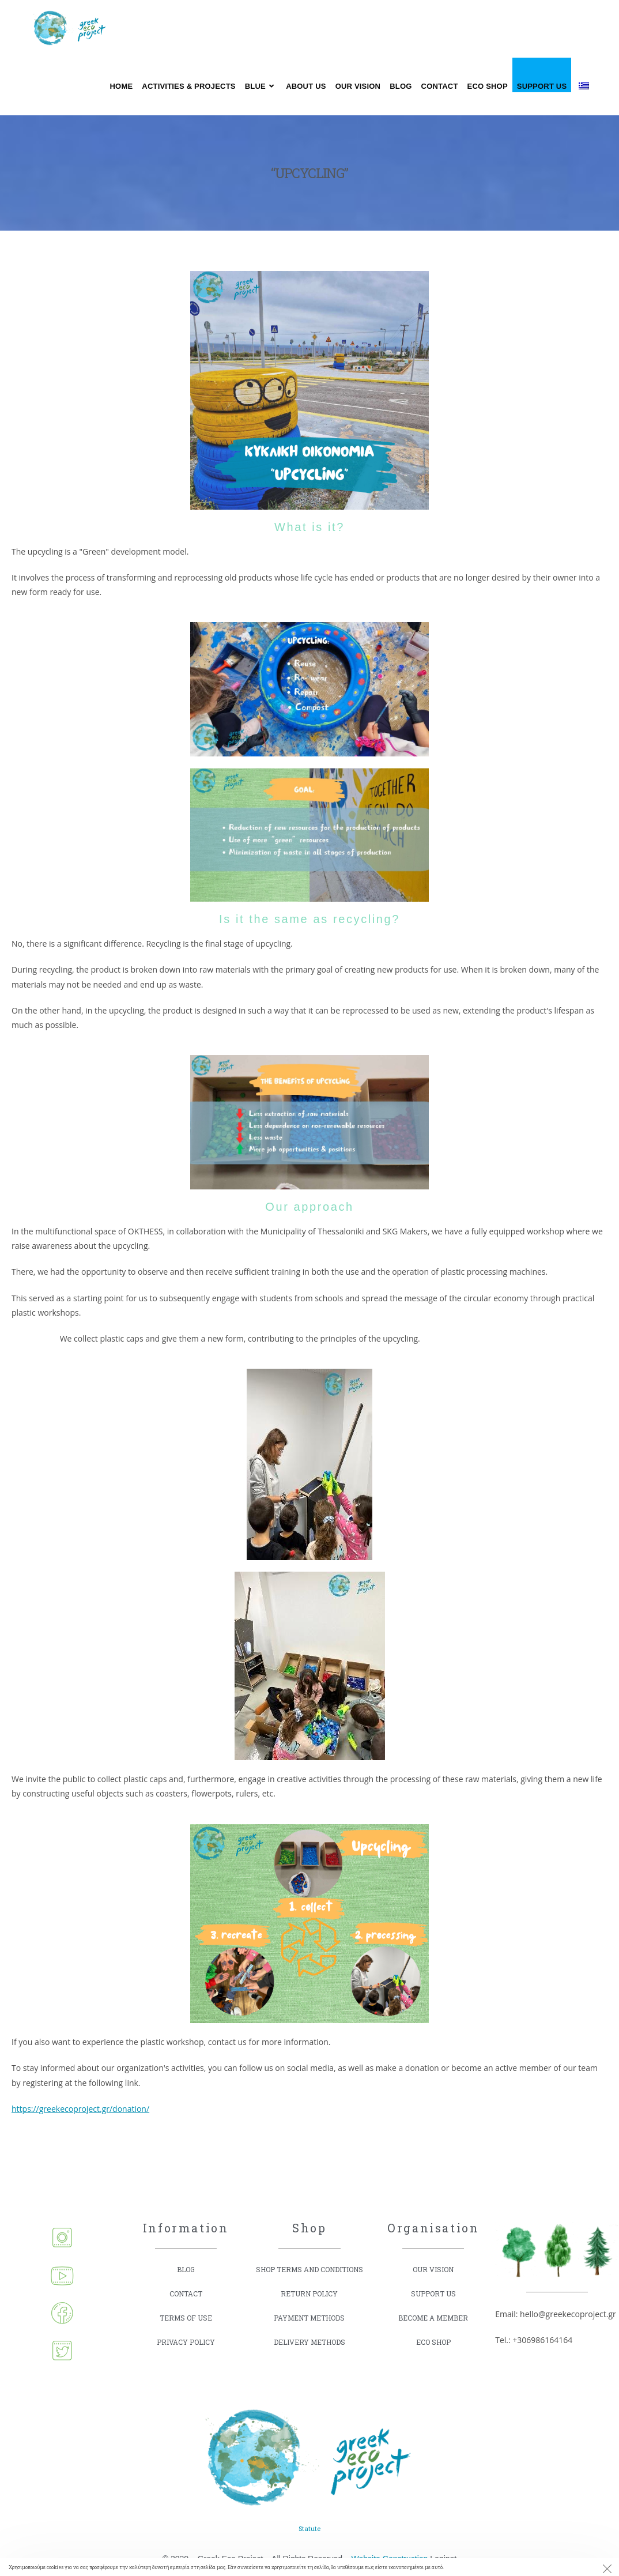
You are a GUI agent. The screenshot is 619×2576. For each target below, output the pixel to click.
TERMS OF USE (186, 2318)
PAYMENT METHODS (309, 2329)
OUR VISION (433, 2269)
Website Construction (390, 2557)
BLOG (186, 2269)
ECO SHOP (433, 2342)
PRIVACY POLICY (185, 2342)
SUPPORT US (433, 2293)
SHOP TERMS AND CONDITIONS (288, 2275)
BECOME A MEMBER (433, 2318)
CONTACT (185, 2293)
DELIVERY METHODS (309, 2353)
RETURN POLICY (309, 2305)
